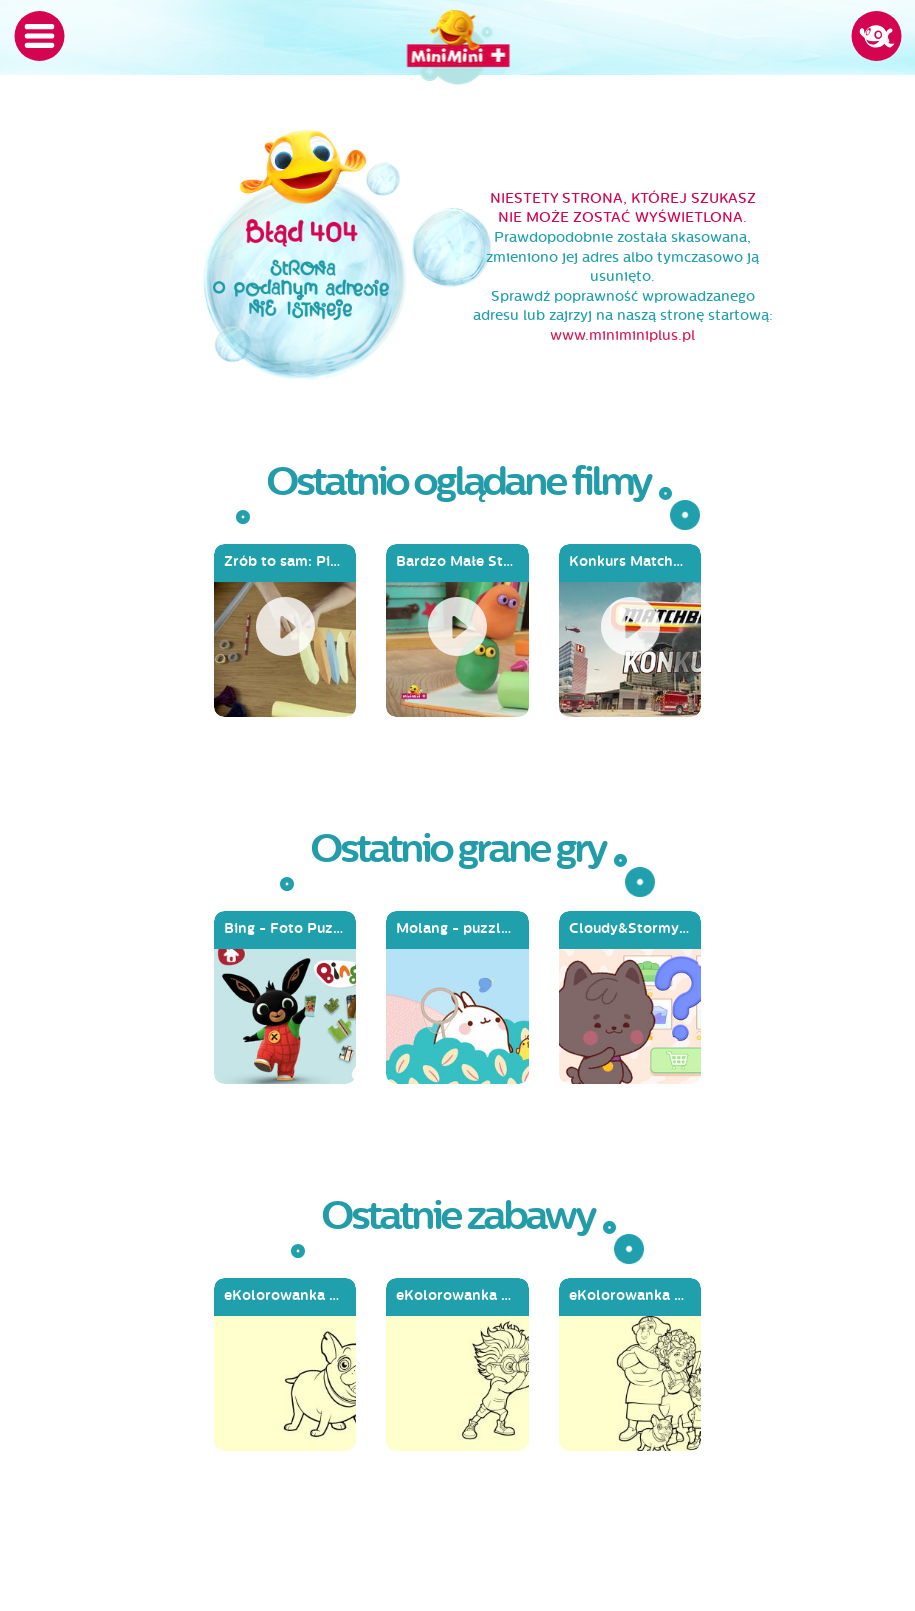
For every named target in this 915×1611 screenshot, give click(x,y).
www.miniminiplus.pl (622, 335)
